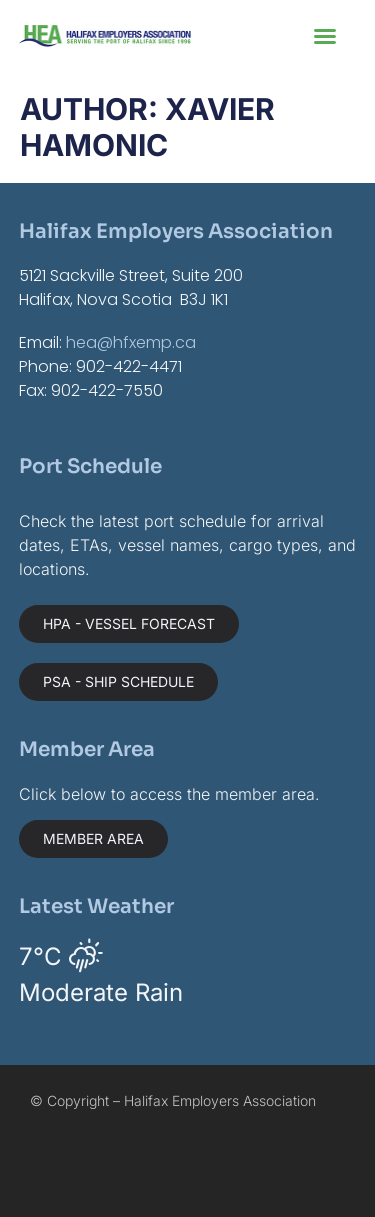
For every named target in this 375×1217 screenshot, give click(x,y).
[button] (325, 36)
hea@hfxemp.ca (131, 342)
